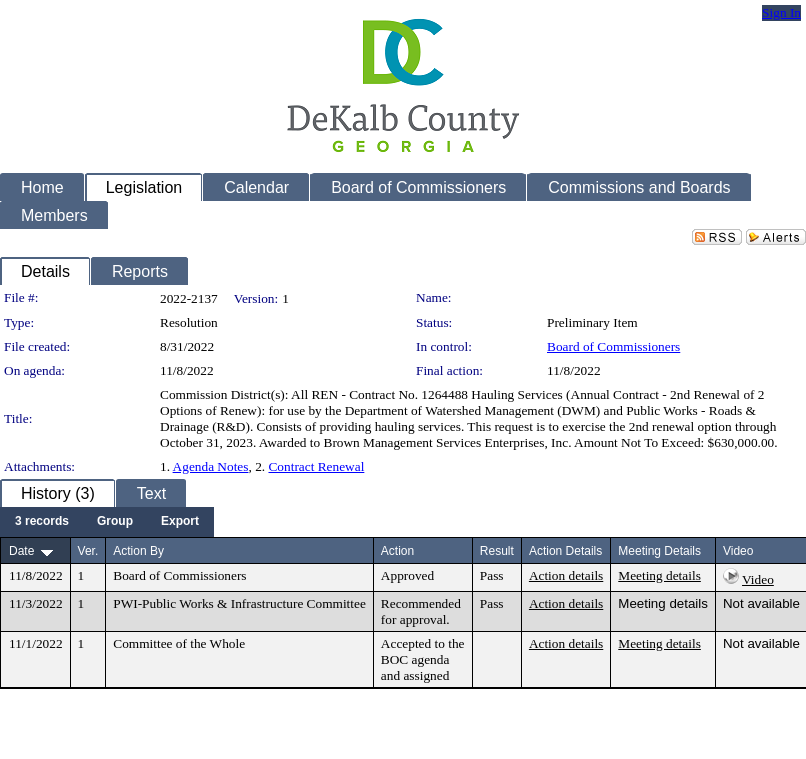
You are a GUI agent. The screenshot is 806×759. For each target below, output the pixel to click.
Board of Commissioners (613, 346)
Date (21, 551)
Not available (761, 603)
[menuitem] (42, 522)
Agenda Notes (211, 466)
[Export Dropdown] (180, 522)
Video (758, 579)
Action (397, 551)
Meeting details (659, 575)
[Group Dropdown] (115, 522)
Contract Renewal (316, 466)
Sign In (781, 12)
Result (497, 551)
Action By (138, 551)
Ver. (88, 551)
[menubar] (107, 522)
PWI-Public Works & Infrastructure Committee (239, 603)
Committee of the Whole (179, 643)
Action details (566, 575)
